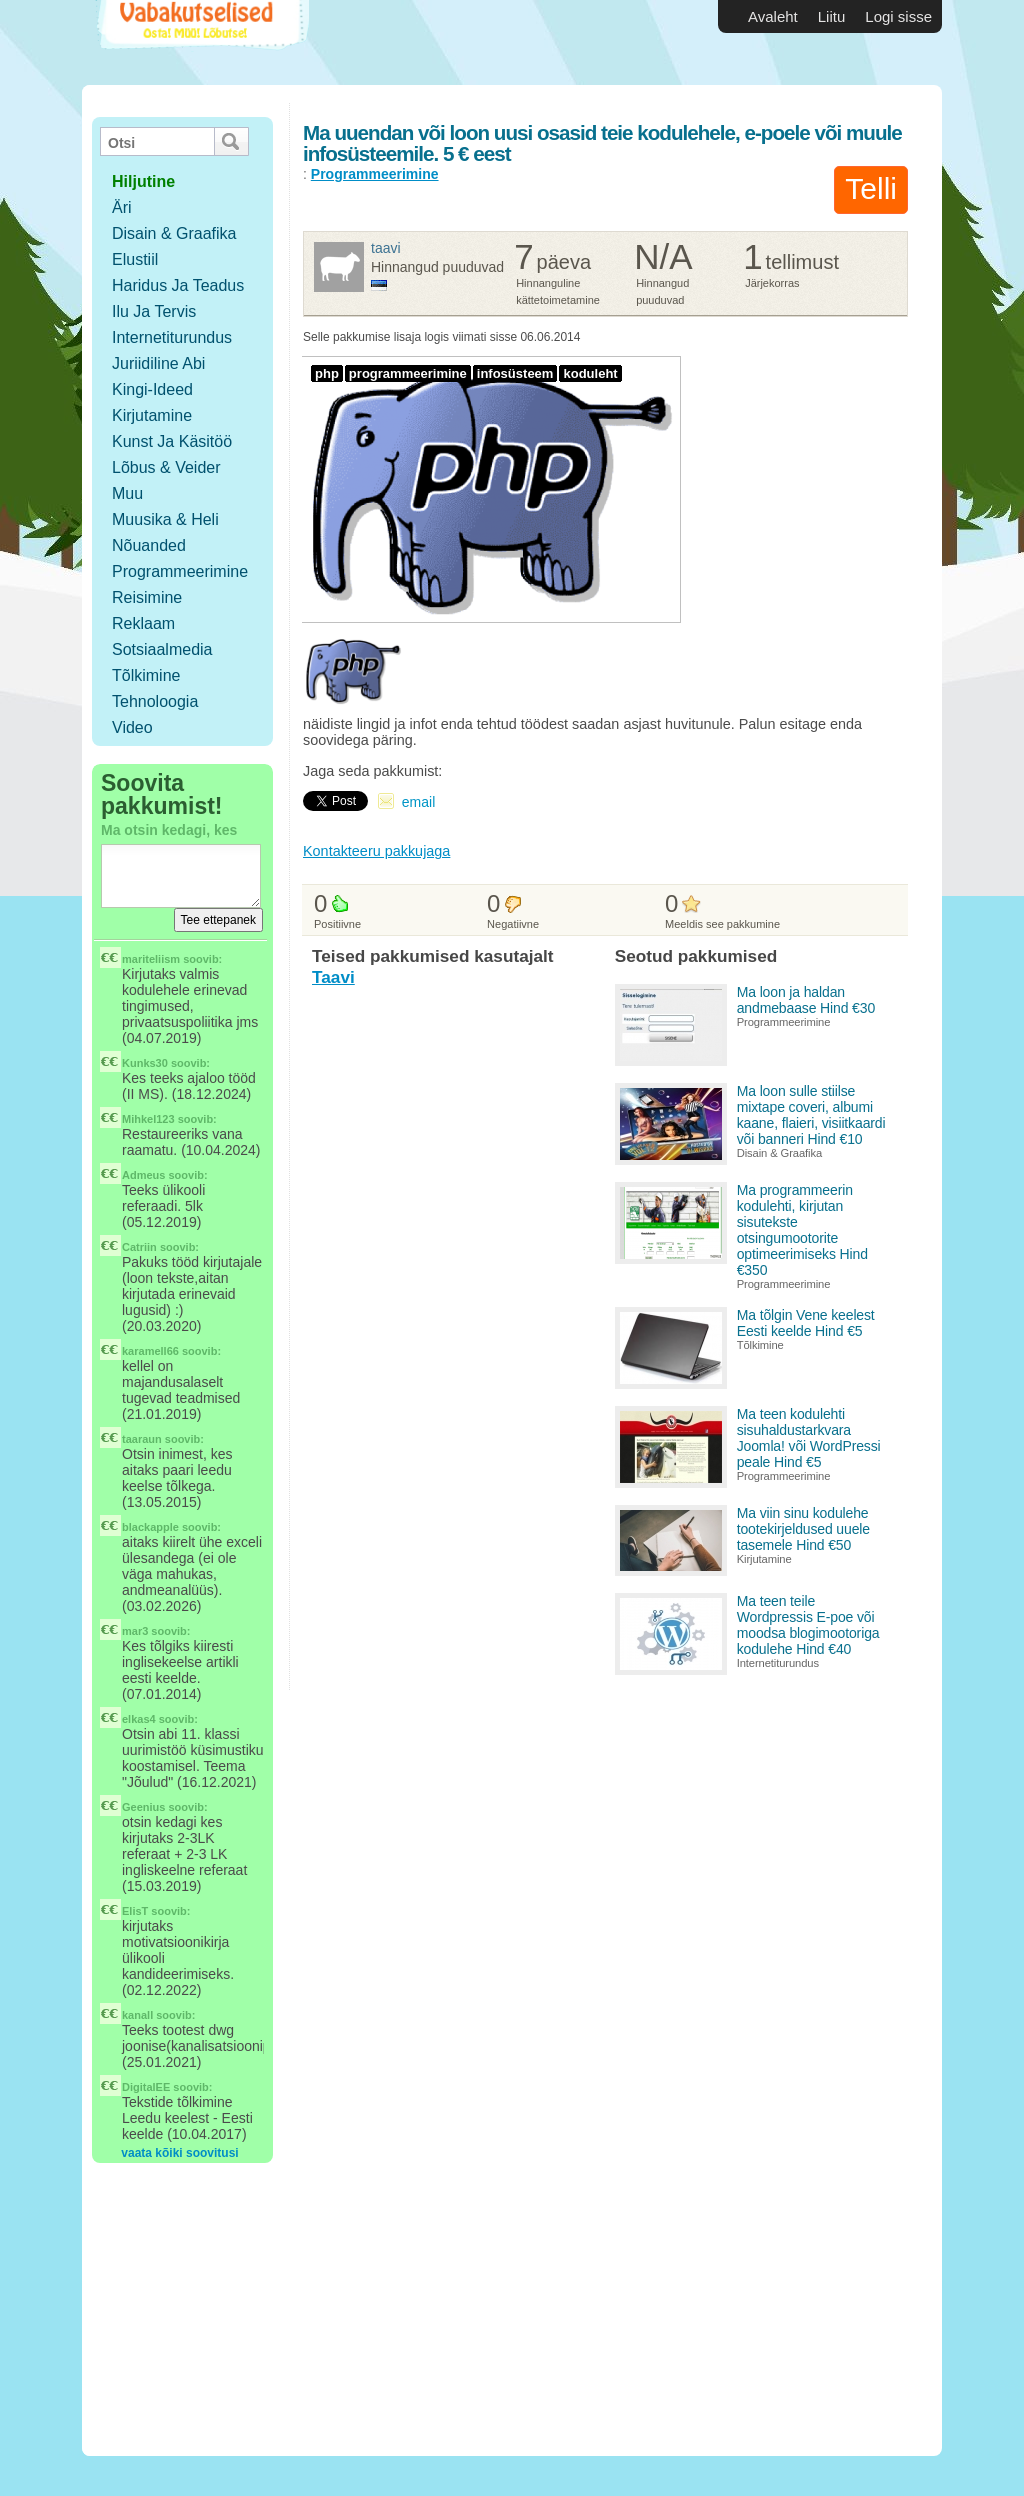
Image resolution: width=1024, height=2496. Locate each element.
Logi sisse (898, 16)
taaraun (142, 1439)
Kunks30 (145, 1063)
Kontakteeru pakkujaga (376, 851)
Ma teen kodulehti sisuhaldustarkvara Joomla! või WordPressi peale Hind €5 (809, 1438)
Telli (871, 188)
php (327, 373)
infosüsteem (515, 373)
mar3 (135, 1631)
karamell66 (150, 1351)
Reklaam (143, 623)
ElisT (135, 1911)
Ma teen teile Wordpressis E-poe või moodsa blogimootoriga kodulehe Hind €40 (808, 1625)
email (418, 802)
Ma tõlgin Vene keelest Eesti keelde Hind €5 (806, 1323)
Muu (127, 493)
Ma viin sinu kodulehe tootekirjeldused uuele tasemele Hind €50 (803, 1529)
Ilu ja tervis (154, 311)
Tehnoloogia (155, 701)
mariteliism (151, 959)
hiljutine (143, 181)
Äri (122, 207)
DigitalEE (146, 2087)
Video (132, 727)
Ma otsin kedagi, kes (169, 830)
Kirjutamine (152, 415)
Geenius (143, 1807)
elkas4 (139, 1719)
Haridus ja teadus (178, 285)
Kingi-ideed (152, 389)
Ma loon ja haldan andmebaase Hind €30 (806, 1000)
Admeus (143, 1175)
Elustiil (135, 259)
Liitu (832, 16)
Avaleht (773, 16)
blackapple (150, 1527)
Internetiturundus (172, 337)
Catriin (139, 1247)
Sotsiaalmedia (162, 649)
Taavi (386, 248)
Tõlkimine (146, 675)
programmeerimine (408, 373)
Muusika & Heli (165, 519)
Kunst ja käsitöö (172, 441)
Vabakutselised (200, 42)
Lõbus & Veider (166, 467)
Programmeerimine (180, 571)
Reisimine (147, 597)
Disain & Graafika (174, 233)
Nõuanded (149, 545)
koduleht (590, 373)
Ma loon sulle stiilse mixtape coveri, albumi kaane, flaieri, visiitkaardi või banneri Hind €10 (811, 1115)
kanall (137, 2015)
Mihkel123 (148, 1119)
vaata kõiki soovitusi (179, 2153)
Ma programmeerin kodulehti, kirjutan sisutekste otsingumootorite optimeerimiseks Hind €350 (802, 1230)
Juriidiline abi (158, 363)
